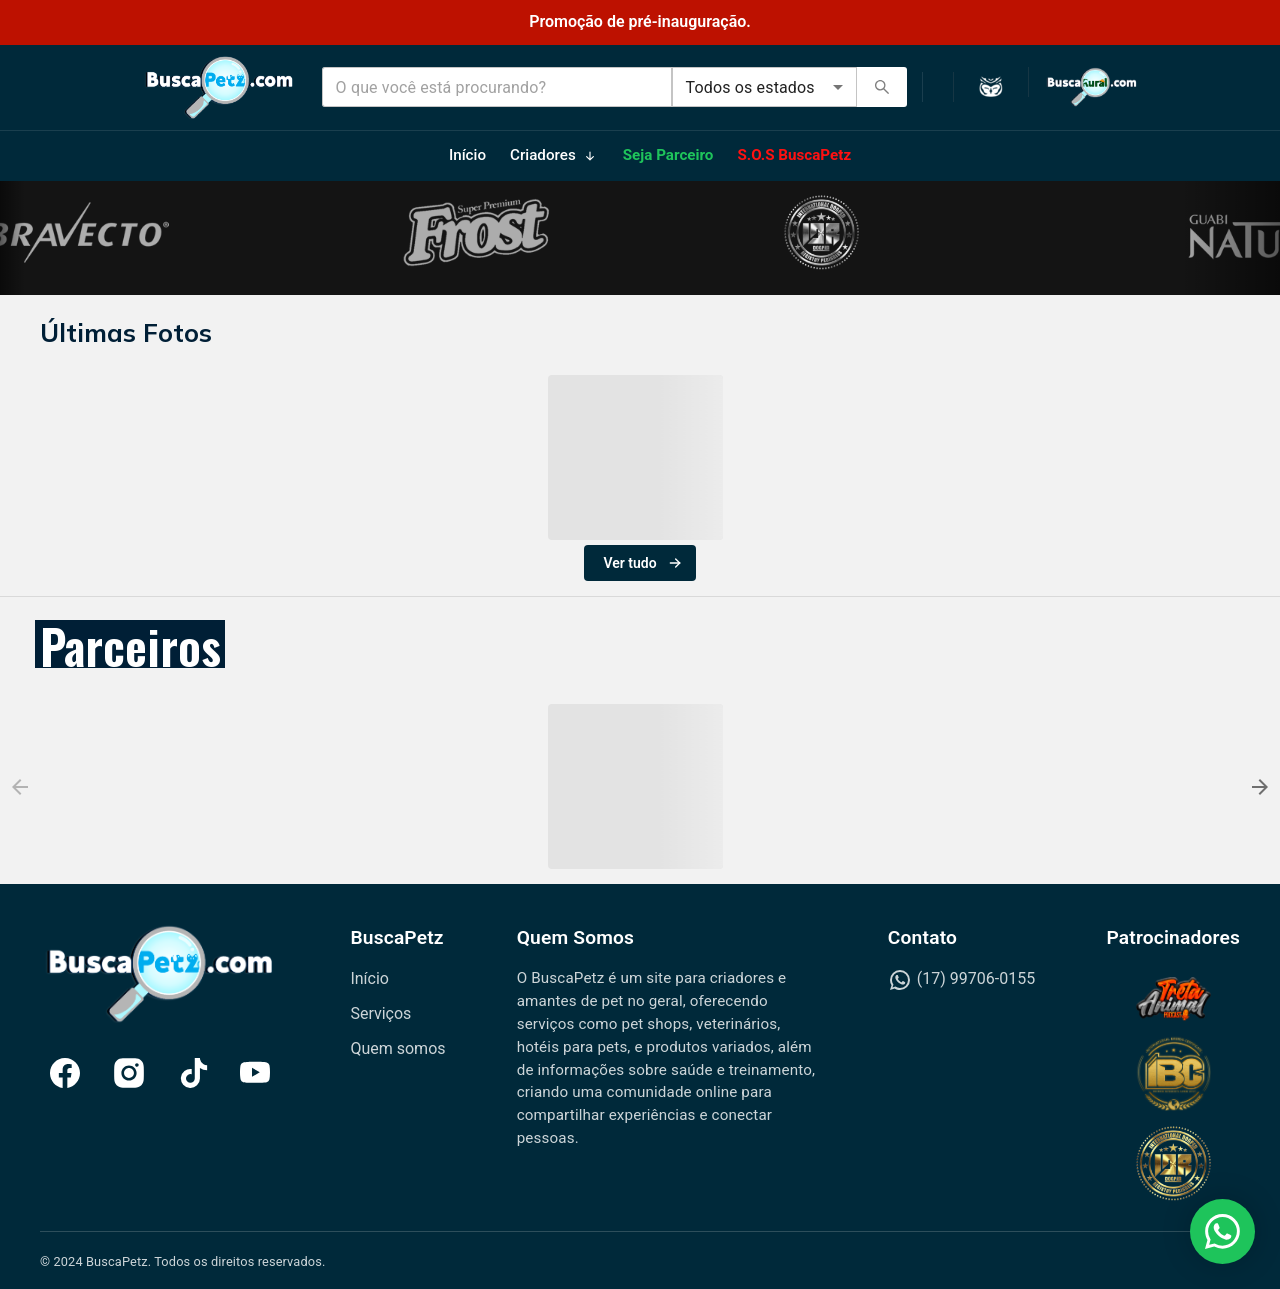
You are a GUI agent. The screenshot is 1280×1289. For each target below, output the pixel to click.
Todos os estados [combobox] (750, 87)
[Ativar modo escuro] (991, 87)
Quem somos (397, 1048)
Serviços (380, 1013)
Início (369, 978)
